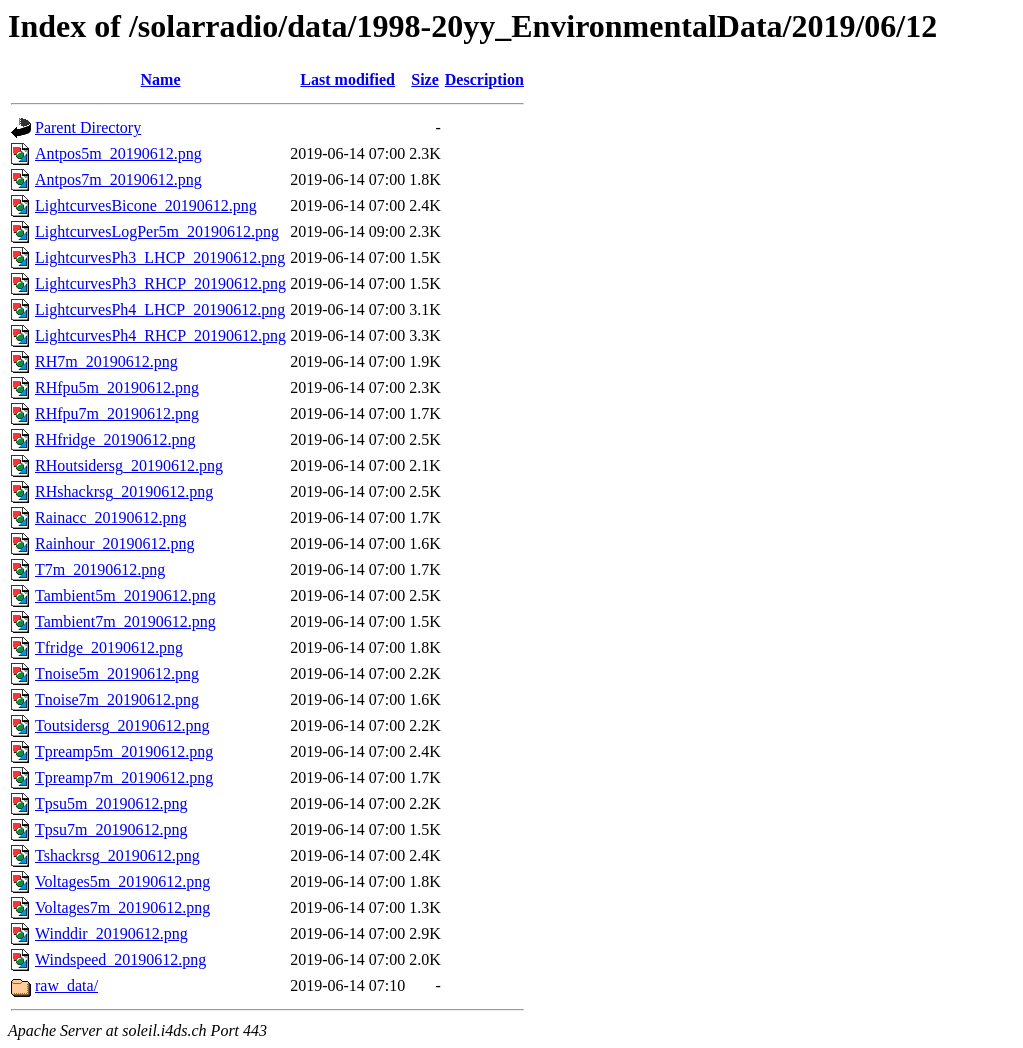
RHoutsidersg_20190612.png (129, 465)
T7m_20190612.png (100, 569)
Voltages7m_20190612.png (122, 907)
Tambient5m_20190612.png (125, 595)
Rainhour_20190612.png (115, 543)
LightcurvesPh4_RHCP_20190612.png (160, 335)
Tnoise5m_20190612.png (117, 673)
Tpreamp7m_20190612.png (124, 777)
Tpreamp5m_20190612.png (124, 751)
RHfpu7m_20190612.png (117, 413)
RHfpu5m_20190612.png (117, 387)
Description (484, 79)
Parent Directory (88, 127)
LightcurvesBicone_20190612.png (146, 205)
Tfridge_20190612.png (109, 647)
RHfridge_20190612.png (115, 439)
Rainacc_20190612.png (111, 517)
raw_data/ (66, 985)
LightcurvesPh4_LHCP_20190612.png (160, 309)
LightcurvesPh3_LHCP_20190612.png (160, 257)
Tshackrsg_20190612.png (117, 855)
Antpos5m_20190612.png (118, 153)
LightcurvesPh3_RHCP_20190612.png (160, 283)
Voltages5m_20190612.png (122, 881)
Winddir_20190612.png (111, 933)
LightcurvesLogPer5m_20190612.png (157, 231)
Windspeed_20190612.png (120, 959)
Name (161, 79)
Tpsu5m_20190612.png (111, 803)
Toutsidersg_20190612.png (122, 725)
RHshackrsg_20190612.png (124, 491)
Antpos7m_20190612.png (118, 179)
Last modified (347, 79)
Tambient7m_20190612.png (125, 621)
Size (425, 79)
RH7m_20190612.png (106, 361)
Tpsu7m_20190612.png (111, 829)
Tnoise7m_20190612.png (117, 699)
